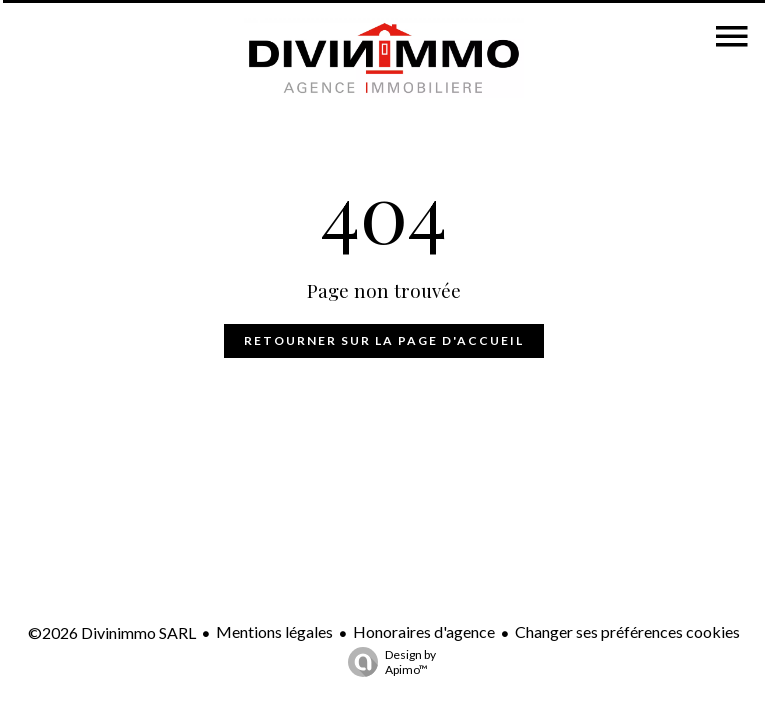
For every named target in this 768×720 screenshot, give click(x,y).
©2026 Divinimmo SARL (112, 632)
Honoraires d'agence (424, 631)
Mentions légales (274, 631)
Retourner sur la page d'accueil (384, 340)
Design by (387, 662)
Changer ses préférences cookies (627, 631)
